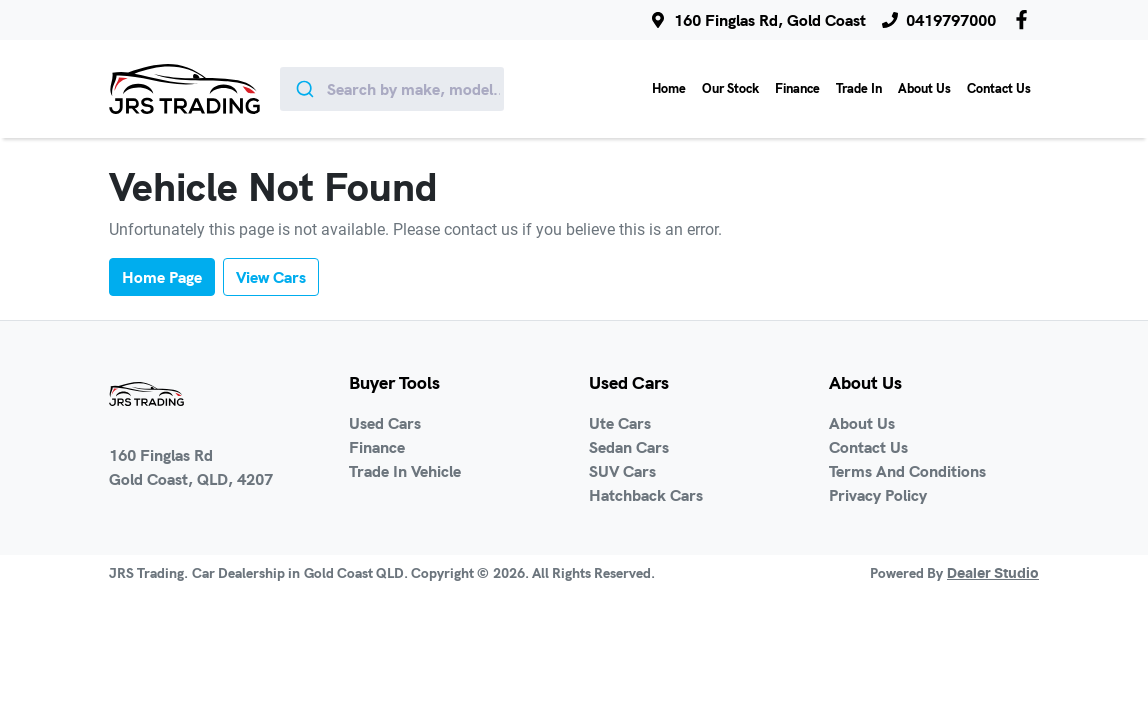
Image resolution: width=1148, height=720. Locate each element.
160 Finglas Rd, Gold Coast (770, 20)
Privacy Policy (878, 495)
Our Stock (730, 88)
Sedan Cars (629, 447)
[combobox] (392, 89)
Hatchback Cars (646, 495)
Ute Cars (620, 423)
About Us (924, 88)
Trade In (859, 88)
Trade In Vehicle (405, 471)
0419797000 (951, 20)
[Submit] (303, 89)
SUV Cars (622, 471)
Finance (797, 88)
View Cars (271, 277)
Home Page (162, 277)
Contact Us (999, 88)
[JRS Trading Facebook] (1025, 19)
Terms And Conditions (907, 471)
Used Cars (385, 423)
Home (669, 88)
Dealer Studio (993, 574)
